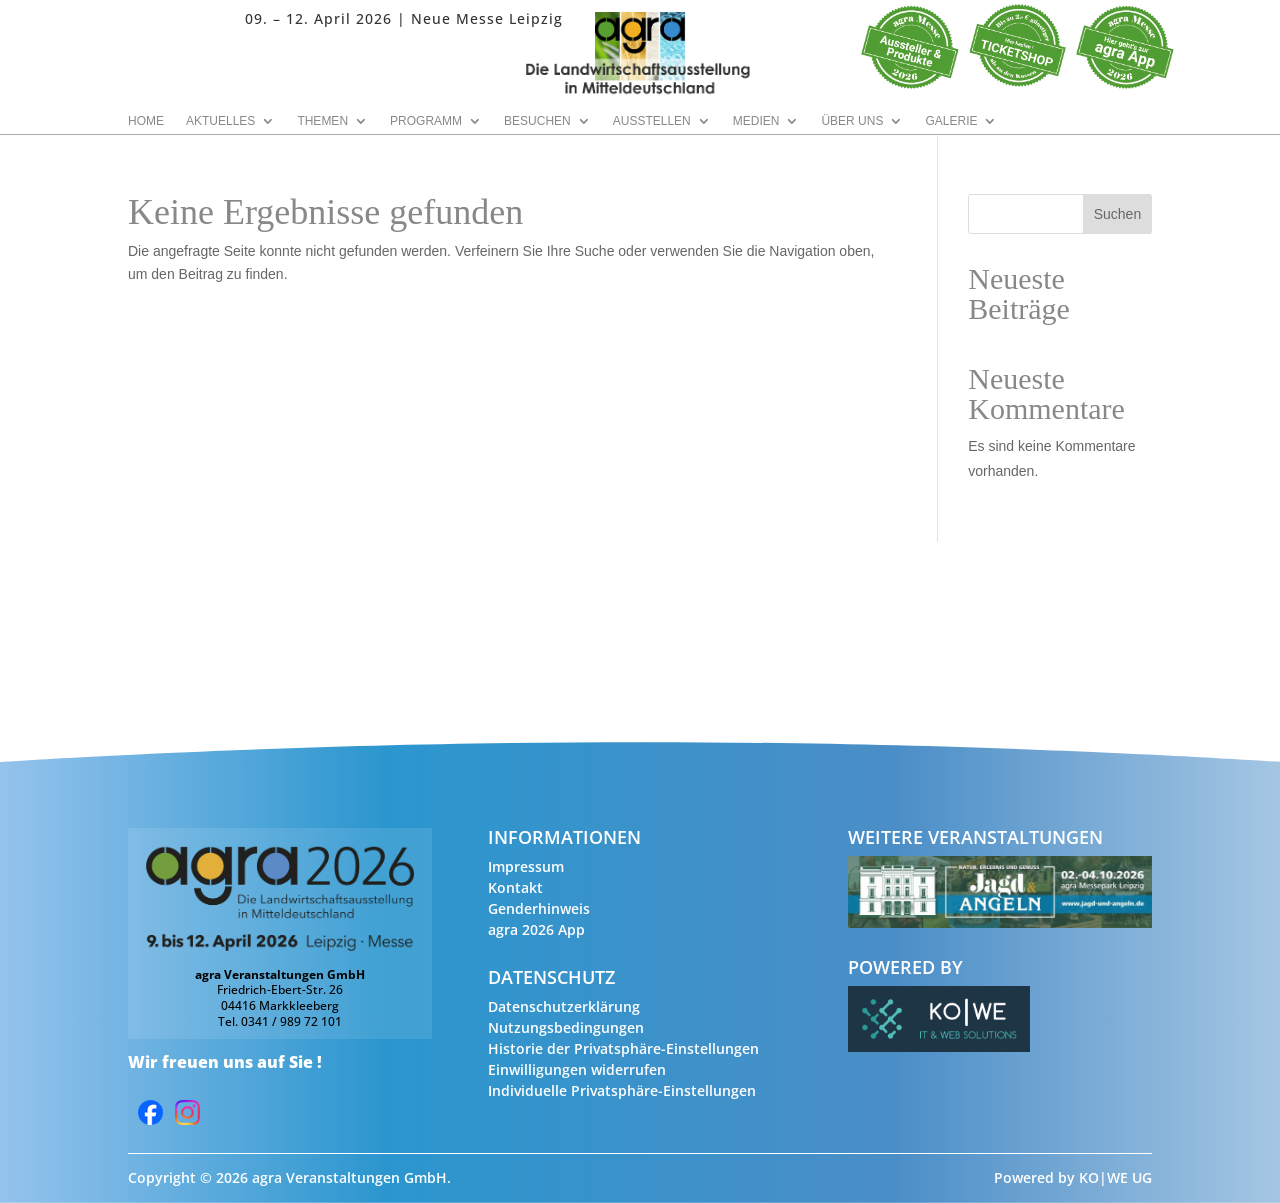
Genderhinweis (539, 908)
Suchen (1117, 214)
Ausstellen (652, 121)
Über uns (852, 121)
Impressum (526, 866)
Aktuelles (220, 121)
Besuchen (537, 121)
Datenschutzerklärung (564, 1006)
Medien (756, 121)
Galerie (951, 121)
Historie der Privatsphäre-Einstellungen (623, 1048)
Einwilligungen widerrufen (577, 1069)
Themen (322, 121)
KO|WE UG (1115, 1177)
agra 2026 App (536, 929)
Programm (426, 121)
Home (146, 121)
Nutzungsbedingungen (566, 1027)
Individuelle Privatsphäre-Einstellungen (622, 1090)
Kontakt (515, 887)
